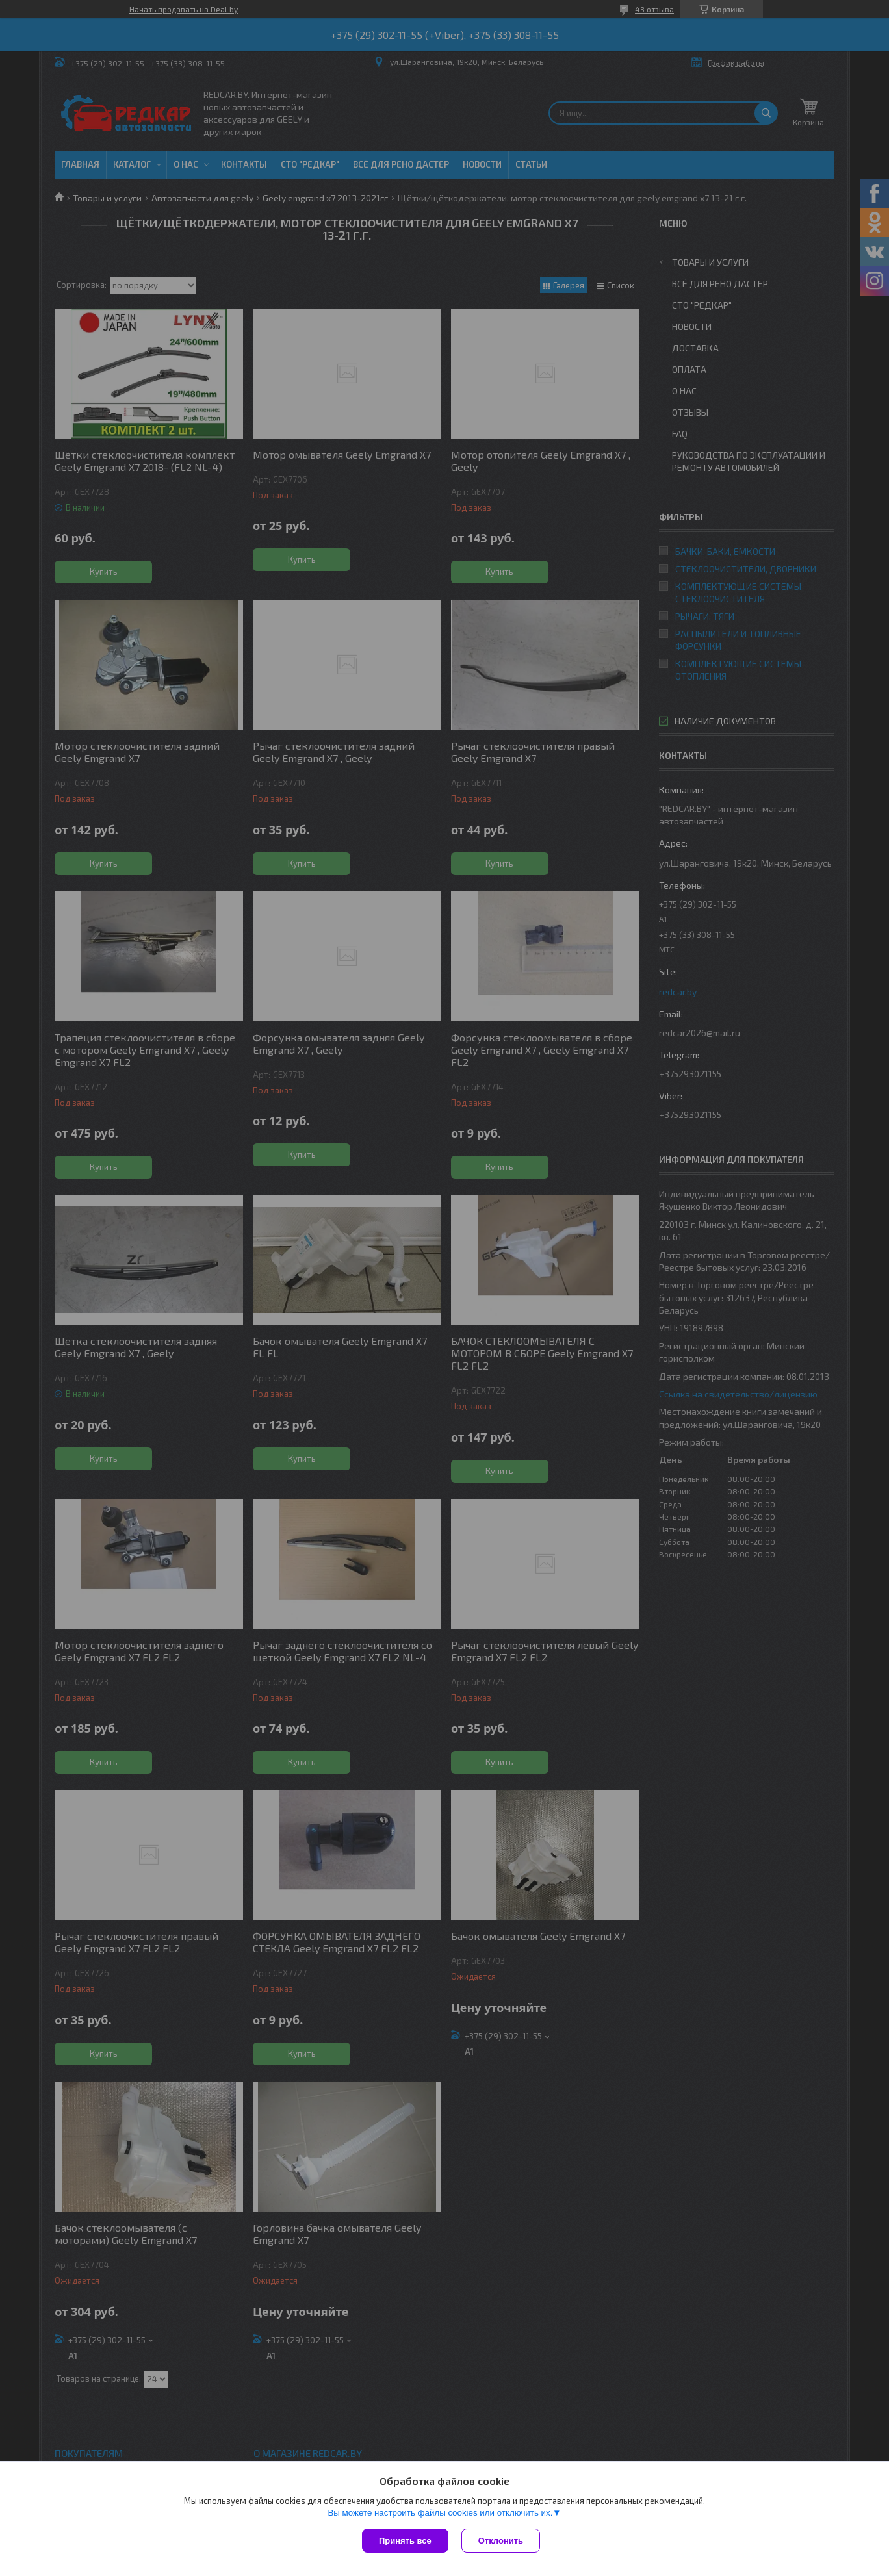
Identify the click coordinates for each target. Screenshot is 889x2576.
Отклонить (500, 2540)
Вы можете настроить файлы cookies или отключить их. (440, 2513)
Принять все (405, 2540)
